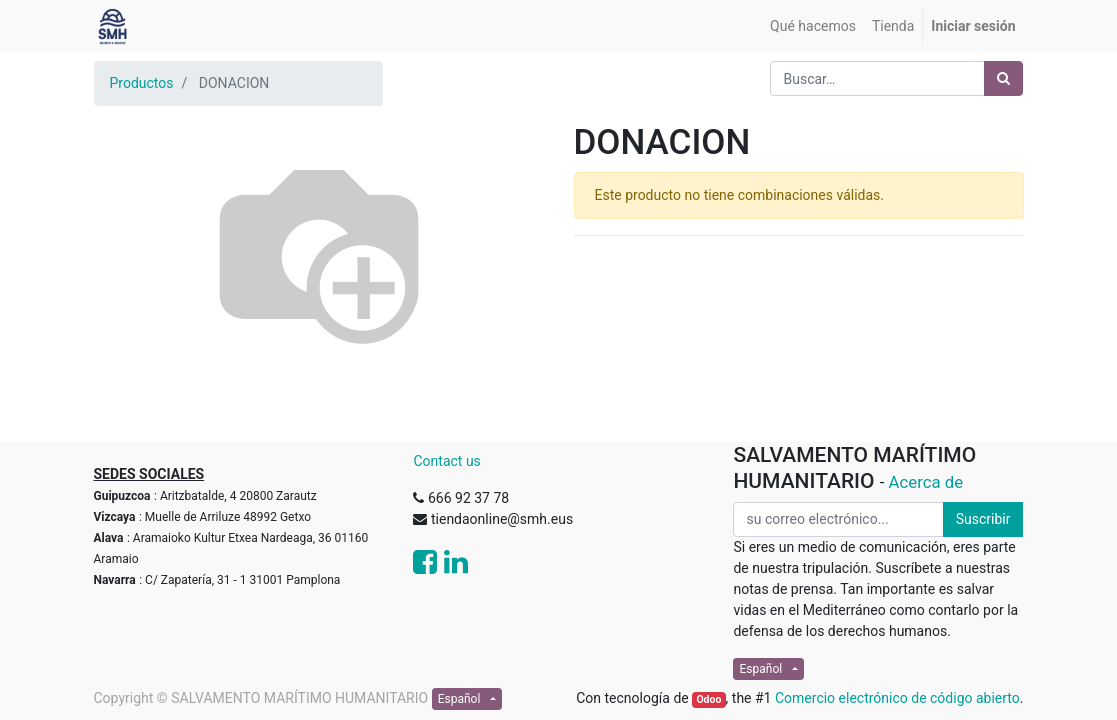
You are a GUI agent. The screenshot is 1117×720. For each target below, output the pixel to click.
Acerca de (926, 482)
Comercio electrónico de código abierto (897, 698)
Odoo (708, 699)
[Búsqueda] (1003, 78)
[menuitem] (813, 26)
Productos (142, 83)
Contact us (446, 461)
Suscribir (983, 519)
